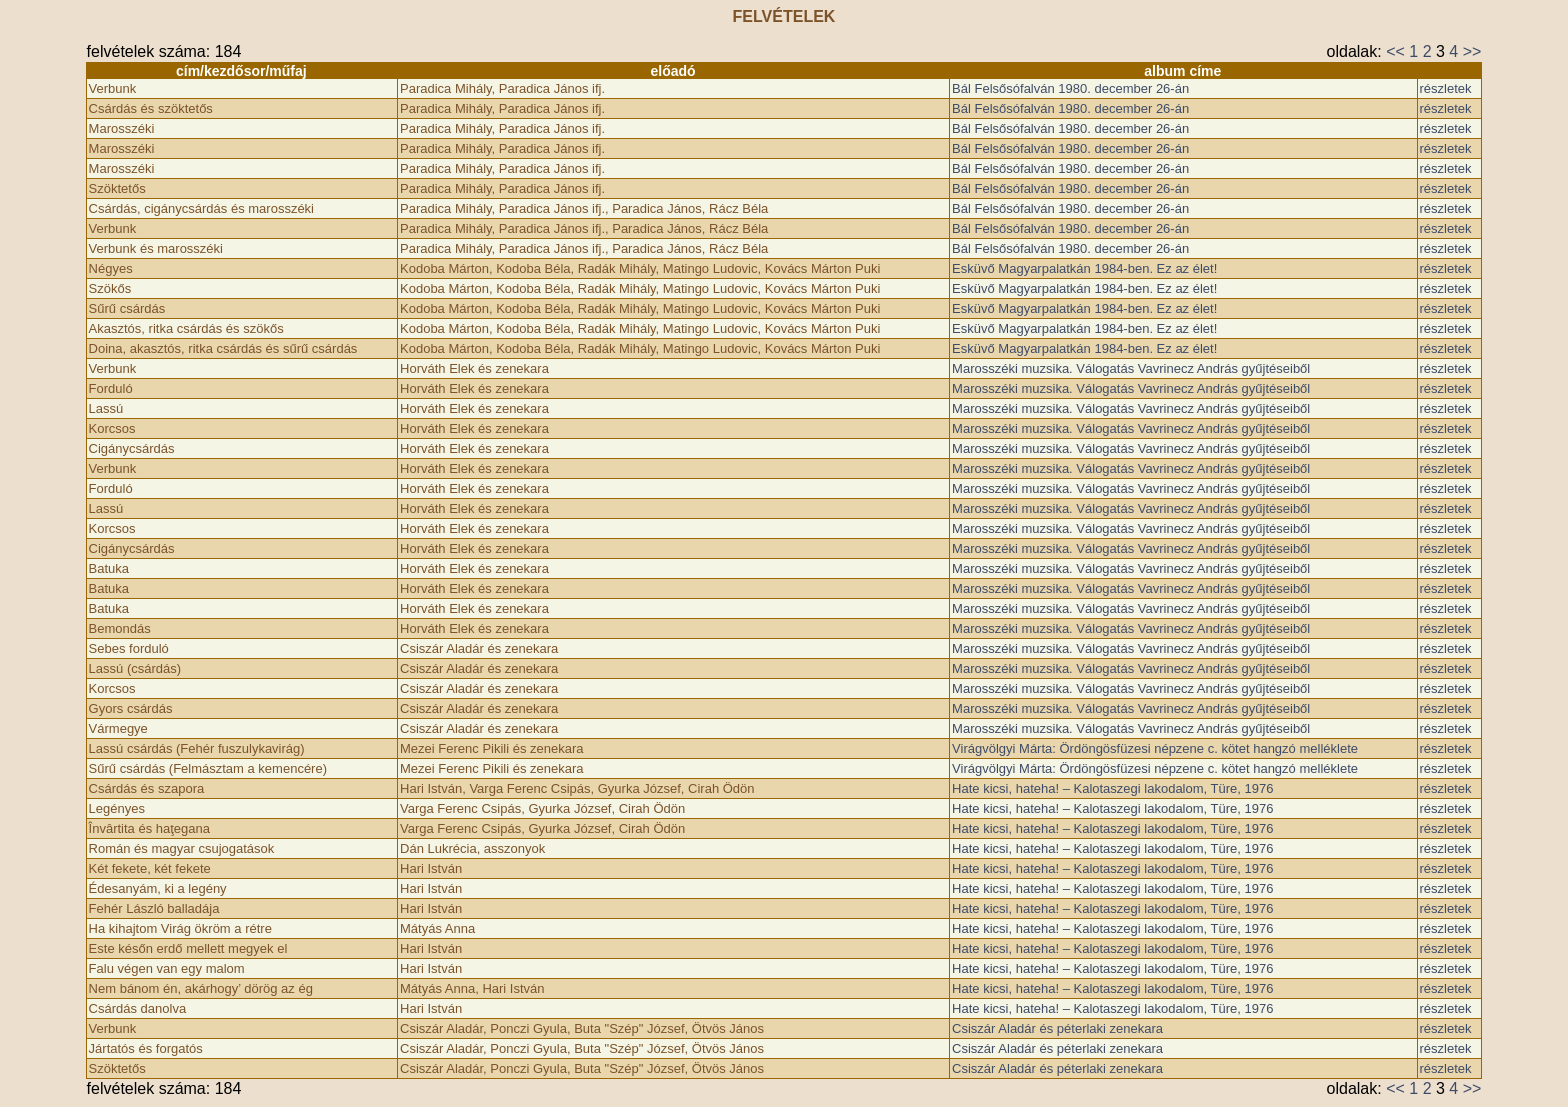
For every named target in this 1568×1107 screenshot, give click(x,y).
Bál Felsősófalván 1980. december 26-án (1070, 88)
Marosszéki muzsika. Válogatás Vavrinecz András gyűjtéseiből (1131, 368)
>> (1472, 51)
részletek (1446, 88)
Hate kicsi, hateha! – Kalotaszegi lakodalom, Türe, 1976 (1112, 788)
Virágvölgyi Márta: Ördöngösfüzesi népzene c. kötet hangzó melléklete (1155, 748)
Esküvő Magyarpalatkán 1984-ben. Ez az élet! (1084, 268)
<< (1395, 51)
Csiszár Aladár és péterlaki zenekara (1057, 1028)
